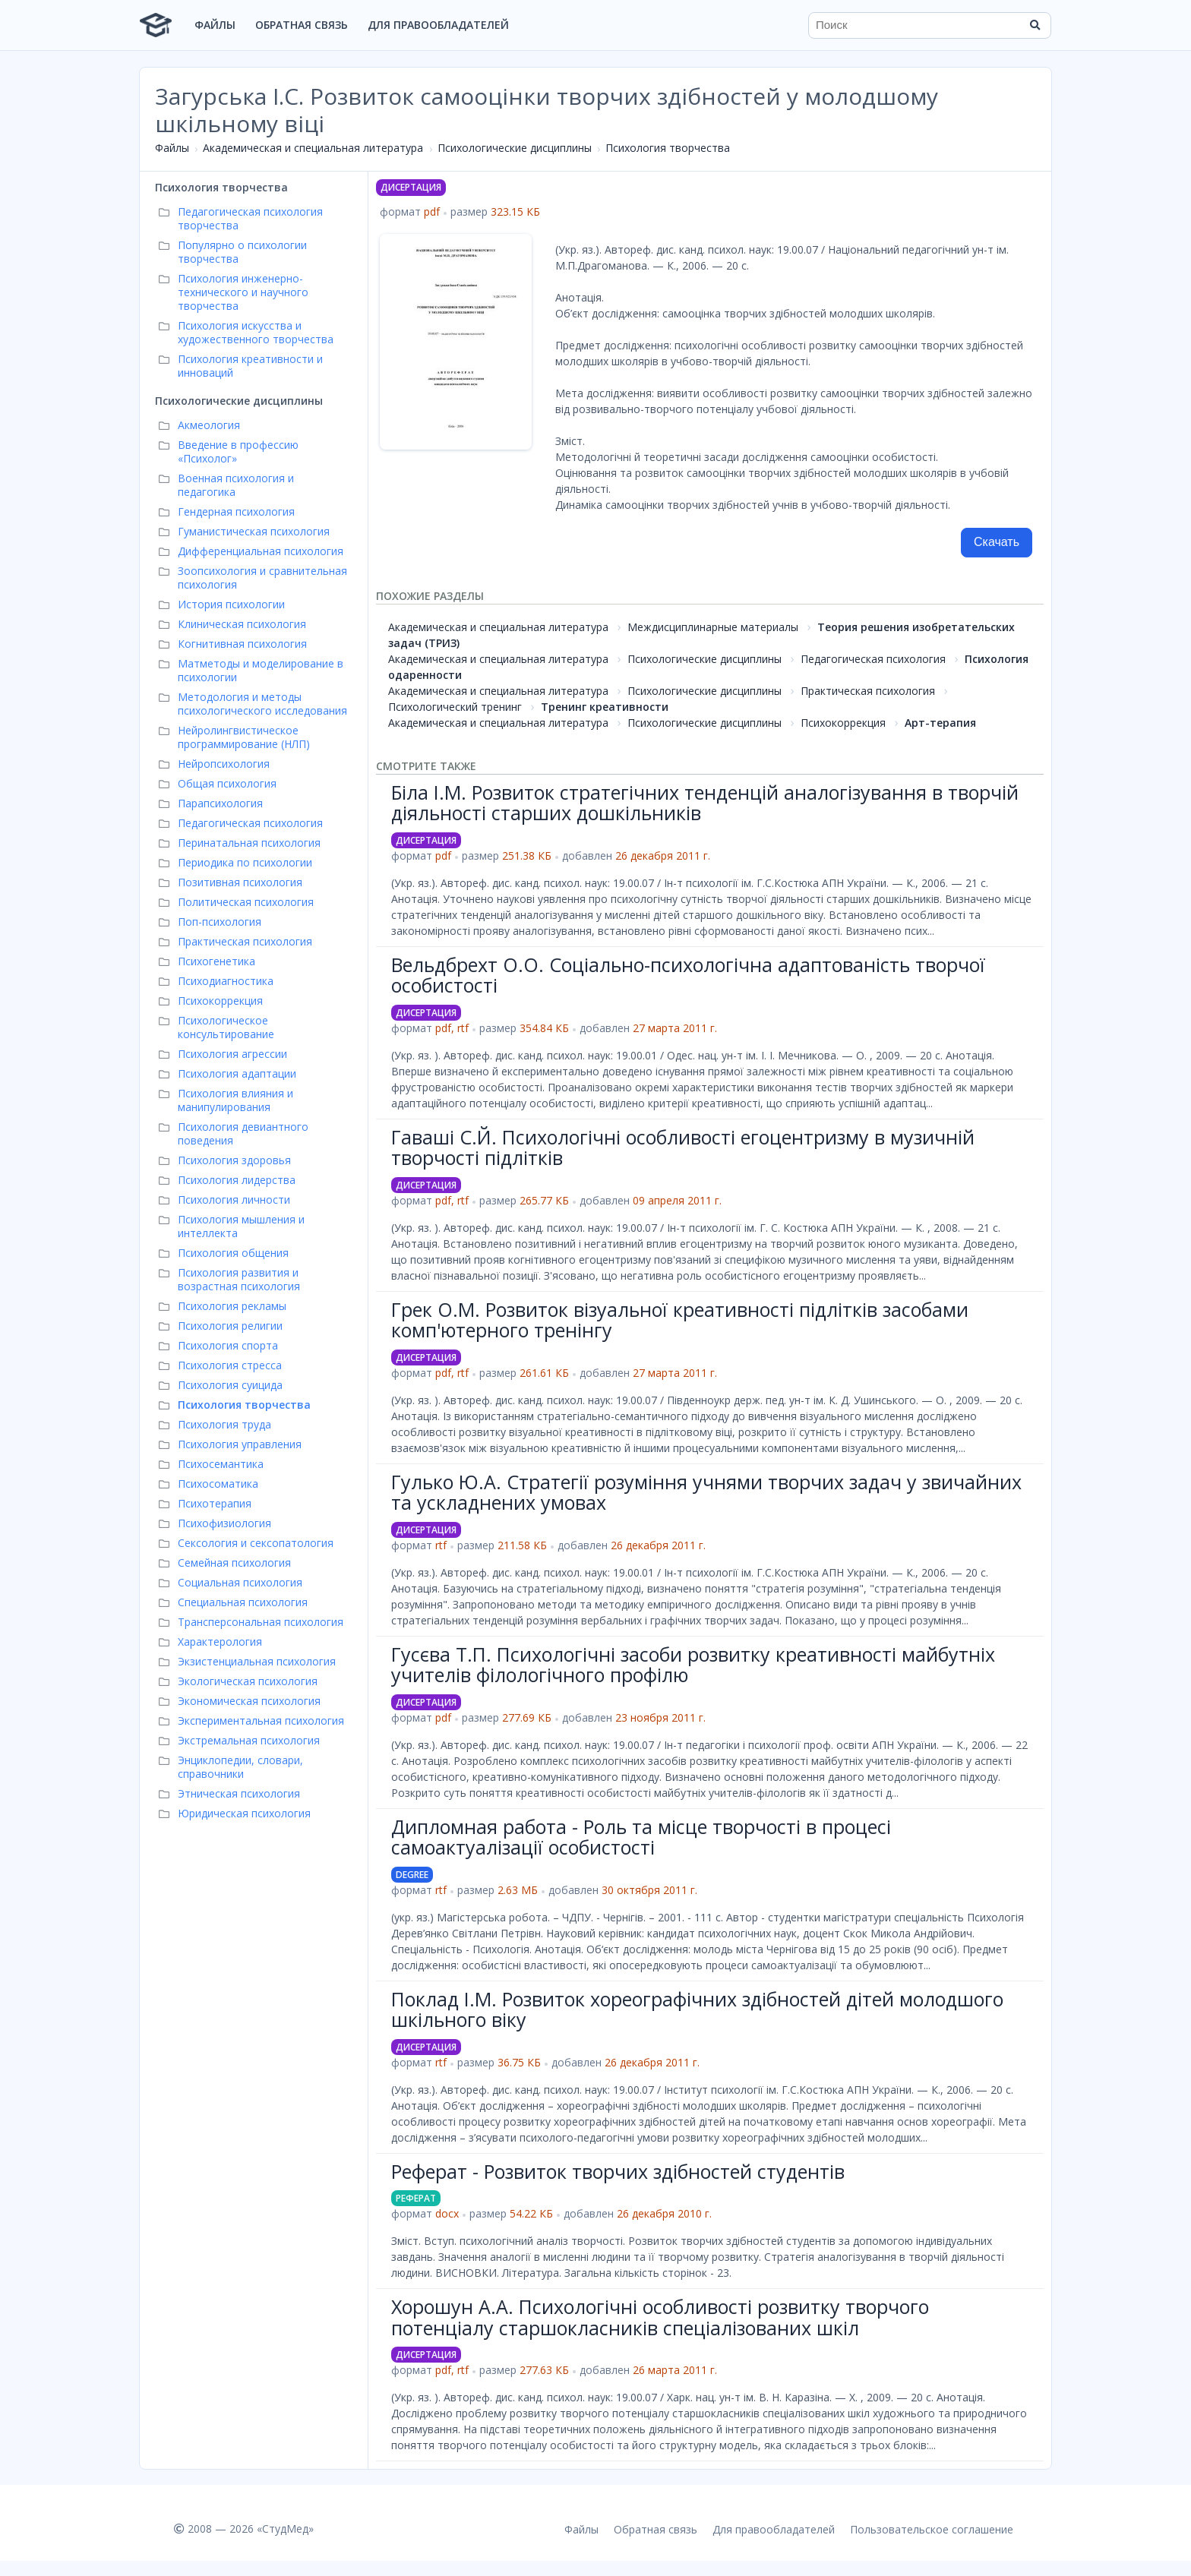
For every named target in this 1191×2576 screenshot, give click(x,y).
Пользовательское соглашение (931, 2529)
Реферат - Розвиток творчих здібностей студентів (618, 2171)
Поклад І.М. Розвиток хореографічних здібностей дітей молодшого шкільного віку (697, 2009)
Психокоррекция (843, 722)
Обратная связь (301, 24)
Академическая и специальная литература (313, 147)
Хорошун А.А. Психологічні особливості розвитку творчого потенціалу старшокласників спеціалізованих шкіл (660, 2317)
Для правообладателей (438, 24)
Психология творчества (667, 147)
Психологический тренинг (455, 706)
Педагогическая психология (873, 659)
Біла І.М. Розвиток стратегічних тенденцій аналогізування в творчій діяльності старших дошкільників (705, 802)
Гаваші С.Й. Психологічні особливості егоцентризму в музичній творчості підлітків (683, 1147)
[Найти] (1034, 25)
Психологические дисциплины (515, 147)
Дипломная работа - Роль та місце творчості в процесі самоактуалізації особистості (641, 1837)
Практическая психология (868, 690)
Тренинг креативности (604, 706)
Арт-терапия (940, 722)
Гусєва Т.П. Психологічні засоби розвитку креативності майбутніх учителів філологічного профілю (693, 1664)
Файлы (214, 24)
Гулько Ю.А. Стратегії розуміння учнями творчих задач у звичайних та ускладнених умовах (706, 1492)
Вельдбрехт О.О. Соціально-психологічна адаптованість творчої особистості (688, 975)
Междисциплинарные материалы (712, 627)
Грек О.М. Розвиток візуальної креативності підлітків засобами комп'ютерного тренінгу (679, 1319)
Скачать (996, 541)
